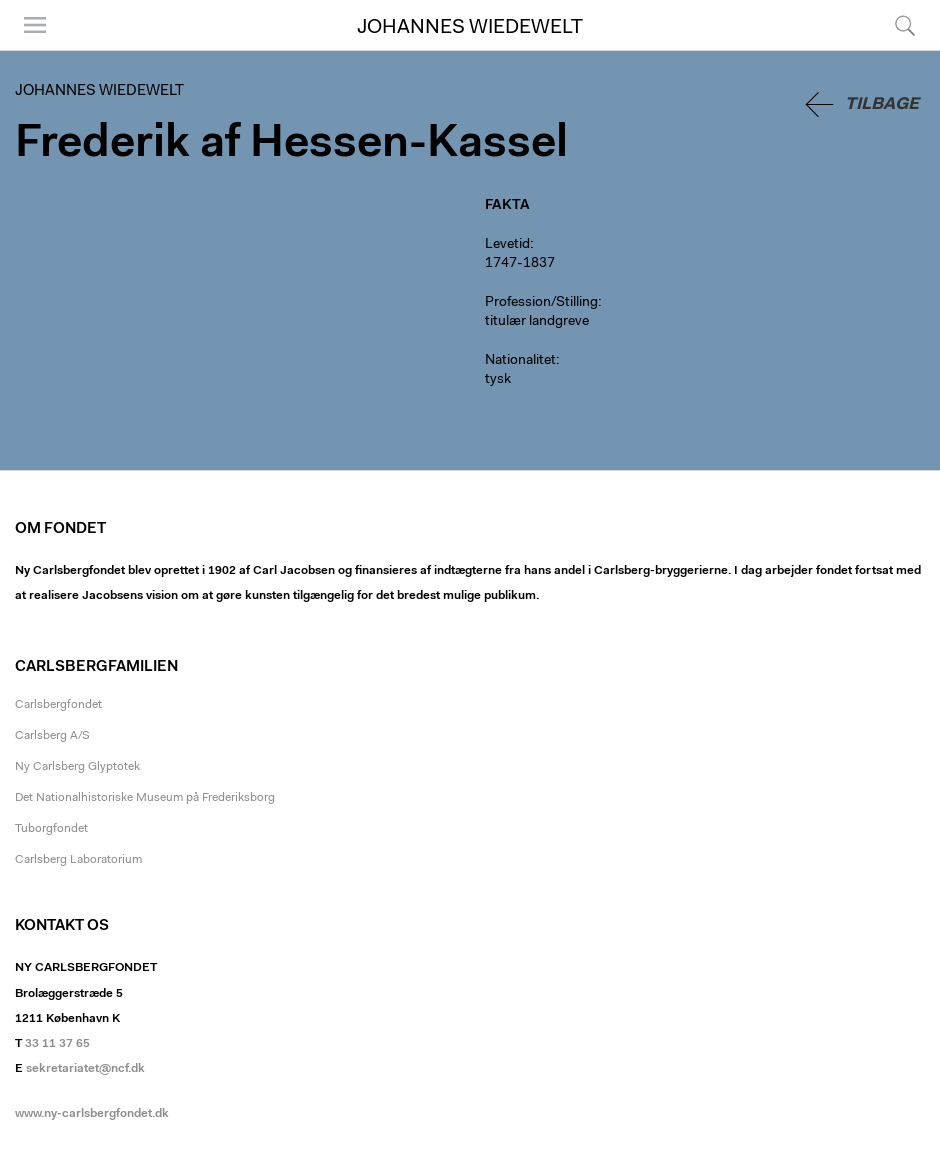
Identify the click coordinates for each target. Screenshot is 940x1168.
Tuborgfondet (51, 829)
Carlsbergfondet (58, 705)
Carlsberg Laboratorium (78, 860)
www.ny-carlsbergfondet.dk (92, 1114)
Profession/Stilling (541, 303)
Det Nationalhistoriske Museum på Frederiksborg (145, 798)
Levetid (507, 245)
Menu (35, 25)
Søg (905, 25)
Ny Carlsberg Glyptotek (77, 767)
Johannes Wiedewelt (470, 28)
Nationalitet (520, 361)
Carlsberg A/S (52, 736)
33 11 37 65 (57, 1044)
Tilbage (882, 104)
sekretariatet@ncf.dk (85, 1069)
